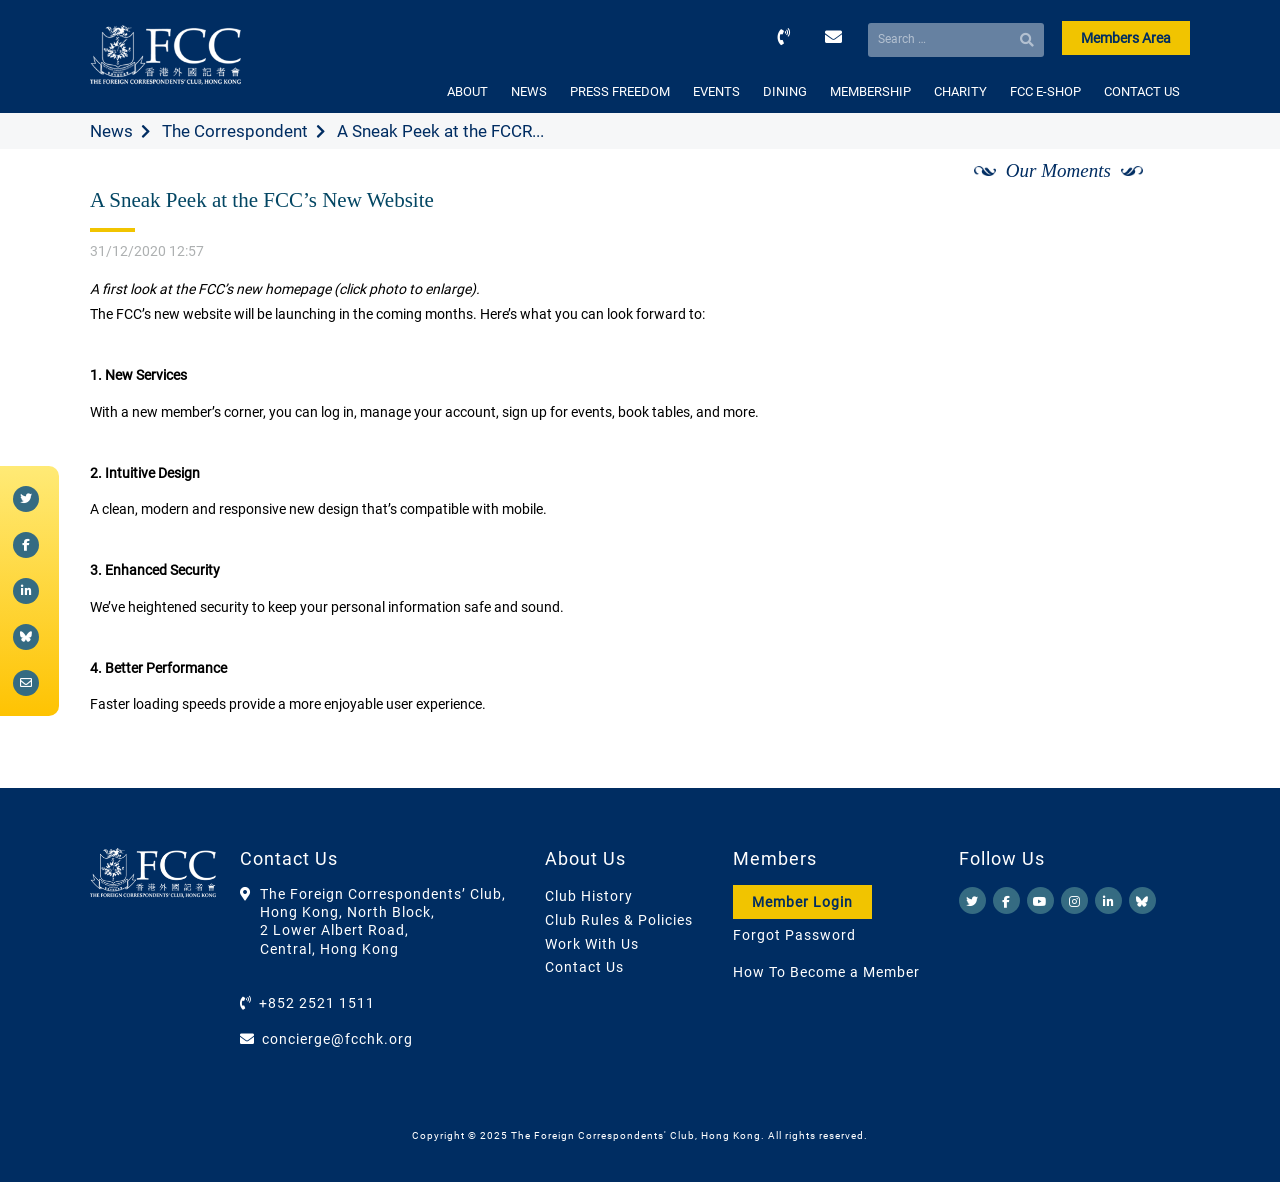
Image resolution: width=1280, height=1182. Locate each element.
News (111, 131)
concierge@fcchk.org (337, 1039)
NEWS (529, 91)
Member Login (802, 902)
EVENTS (716, 91)
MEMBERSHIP (870, 91)
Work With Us (592, 944)
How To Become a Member (826, 972)
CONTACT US (1142, 91)
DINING (785, 91)
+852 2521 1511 (317, 1003)
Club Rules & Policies (619, 920)
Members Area (1126, 38)
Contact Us (584, 967)
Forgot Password (794, 935)
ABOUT (467, 91)
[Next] (1153, 193)
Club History (589, 896)
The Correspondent (235, 131)
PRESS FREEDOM (620, 91)
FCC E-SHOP (1045, 91)
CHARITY (960, 91)
